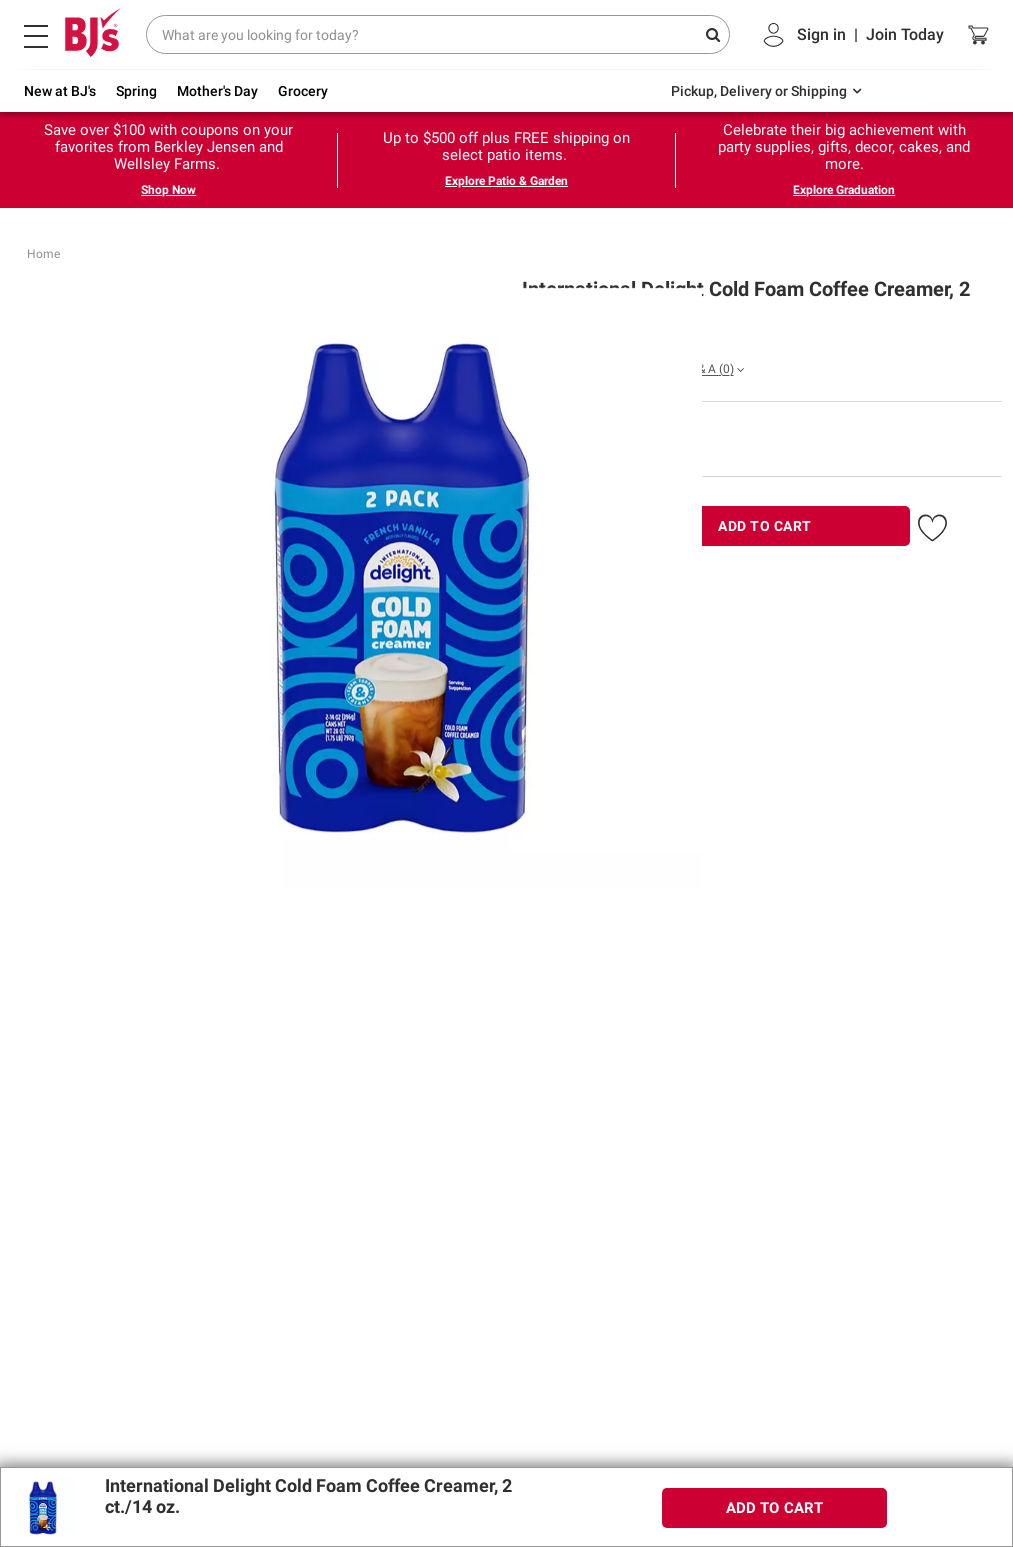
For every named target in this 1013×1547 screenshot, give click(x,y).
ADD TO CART (765, 526)
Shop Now (168, 190)
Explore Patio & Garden (506, 181)
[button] (932, 524)
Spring (136, 91)
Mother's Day (217, 91)
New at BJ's (60, 91)
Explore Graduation (844, 190)
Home (43, 254)
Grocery (303, 91)
